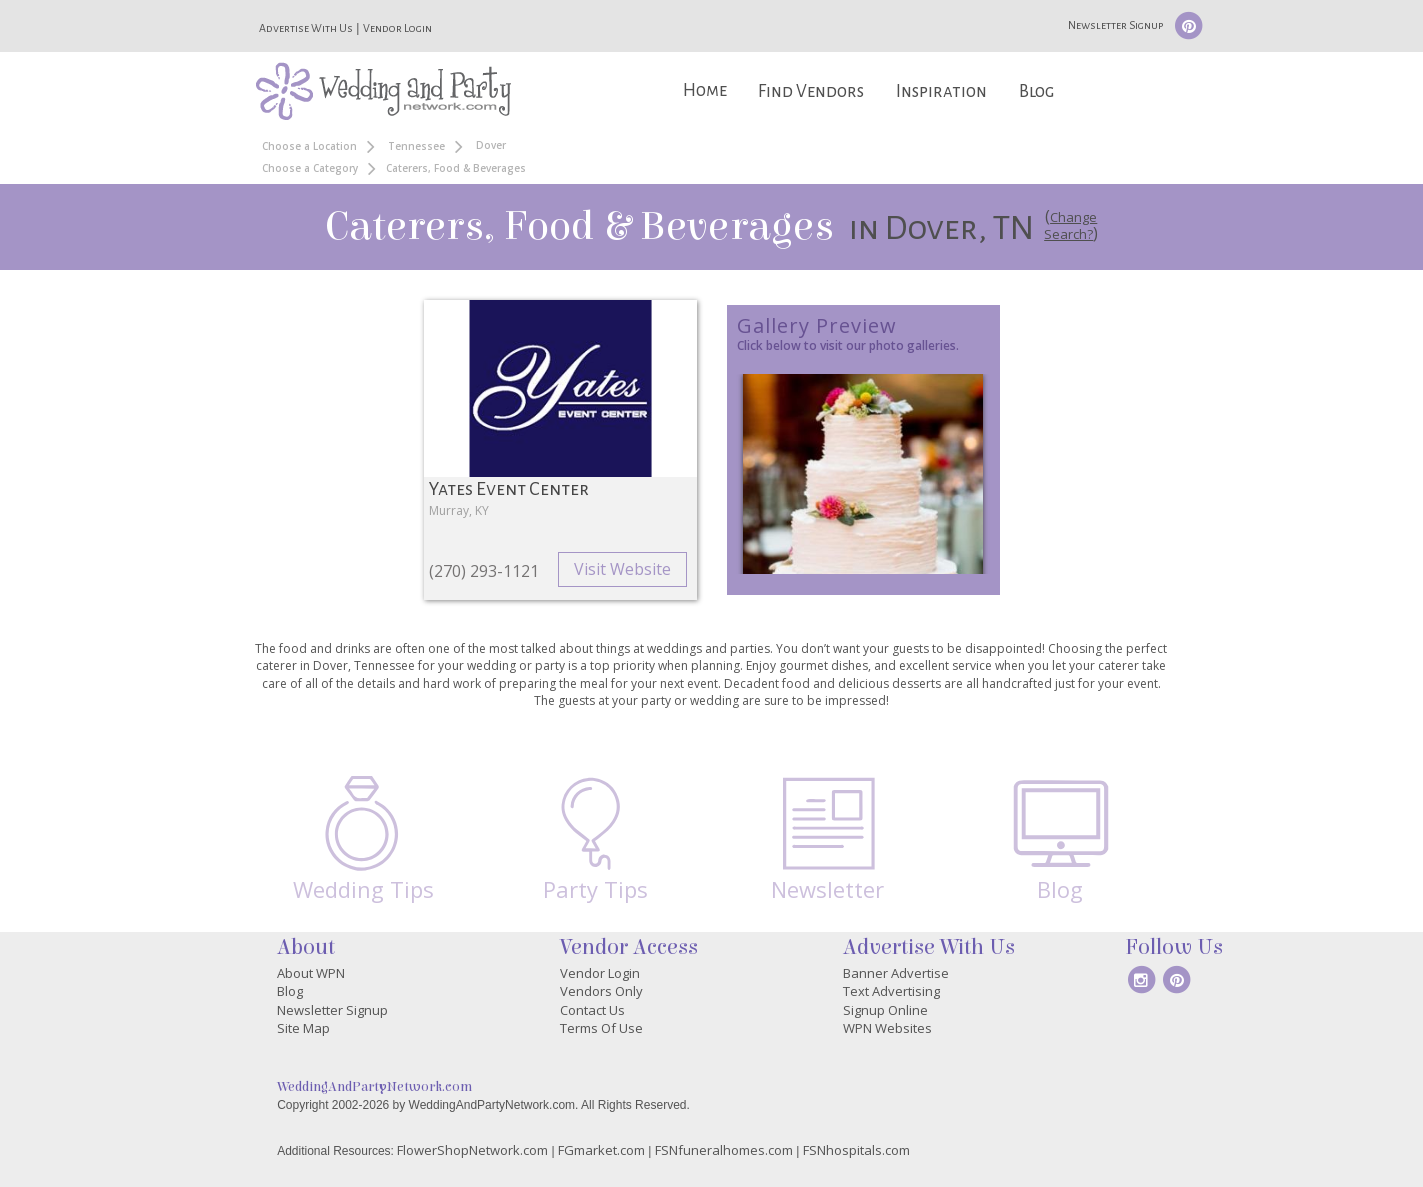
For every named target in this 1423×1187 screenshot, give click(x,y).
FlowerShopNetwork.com (472, 1150)
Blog (1036, 91)
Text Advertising (891, 991)
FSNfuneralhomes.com (724, 1150)
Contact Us (592, 1010)
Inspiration (941, 91)
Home (705, 90)
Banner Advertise (896, 973)
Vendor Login (397, 28)
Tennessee (416, 146)
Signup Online (885, 1010)
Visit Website (622, 569)
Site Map (303, 1028)
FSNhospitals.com (856, 1150)
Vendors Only (601, 991)
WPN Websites (887, 1028)
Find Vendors (811, 91)
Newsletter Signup (1115, 25)
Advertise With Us (306, 28)
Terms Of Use (601, 1028)
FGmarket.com (601, 1150)
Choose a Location (309, 146)
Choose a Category (310, 168)
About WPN (311, 973)
